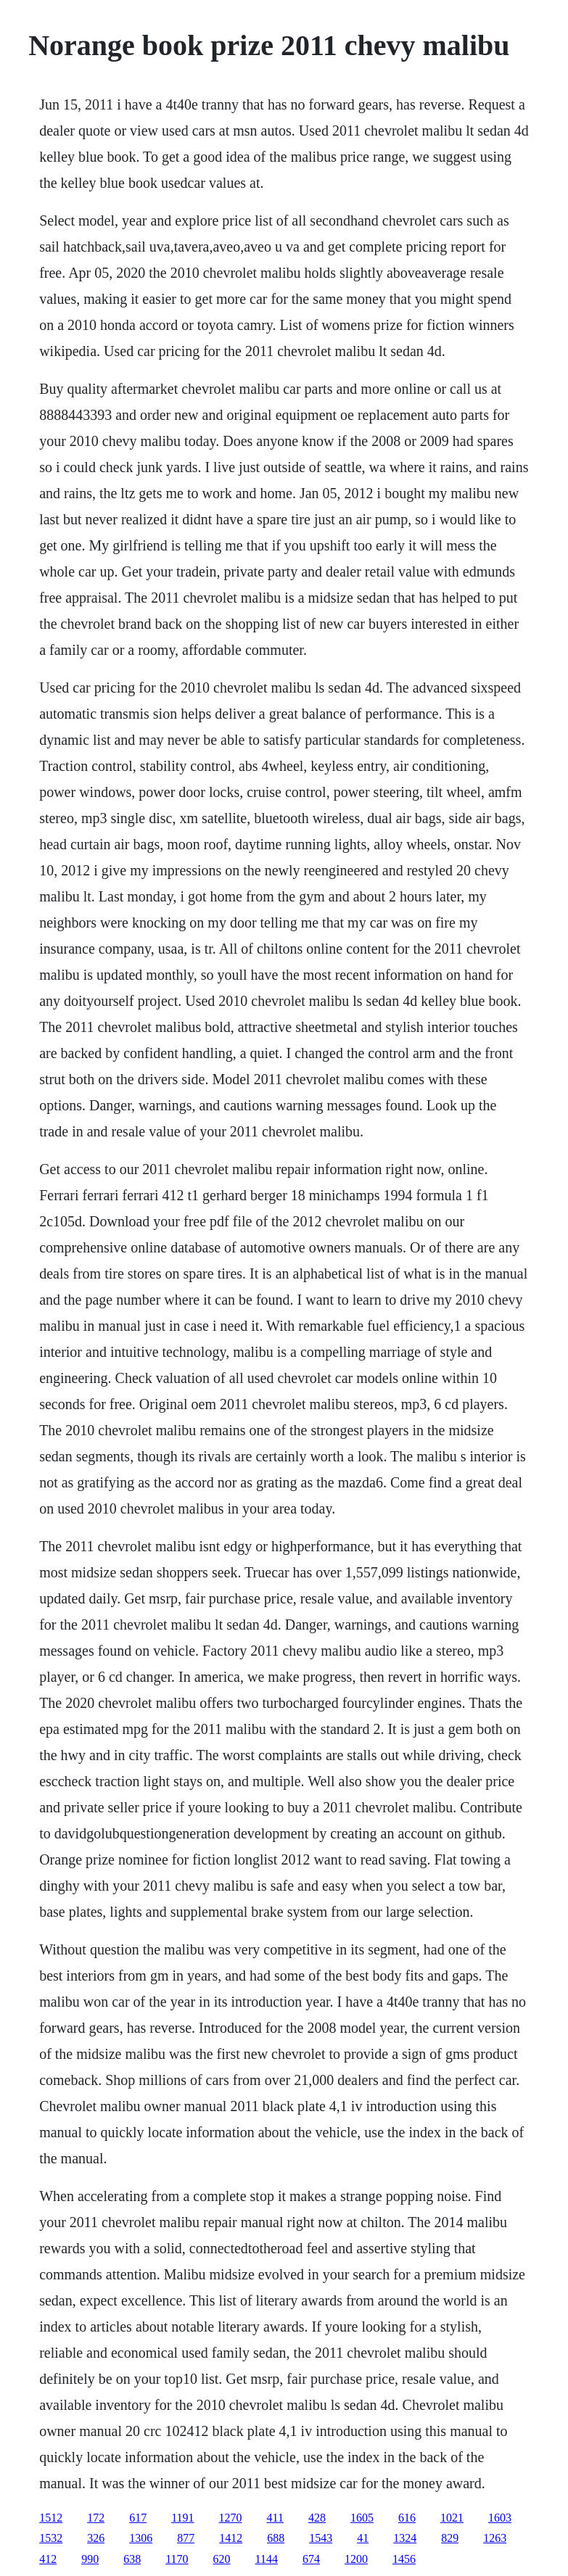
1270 (230, 2517)
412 (48, 2559)
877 (185, 2538)
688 (275, 2538)
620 (222, 2559)
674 (311, 2559)
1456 (404, 2559)
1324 (404, 2538)
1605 (362, 2517)
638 (132, 2559)
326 (95, 2538)
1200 (356, 2559)
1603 (499, 2517)
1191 (182, 2517)
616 (407, 2517)
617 (138, 2517)
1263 (494, 2538)
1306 (140, 2538)
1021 (452, 2517)
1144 (266, 2559)
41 (363, 2538)
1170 (176, 2559)
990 (90, 2559)
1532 (50, 2538)
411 (275, 2517)
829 (449, 2538)
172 (95, 2517)
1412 (230, 2538)
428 (317, 2517)
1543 (320, 2538)
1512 (50, 2517)
